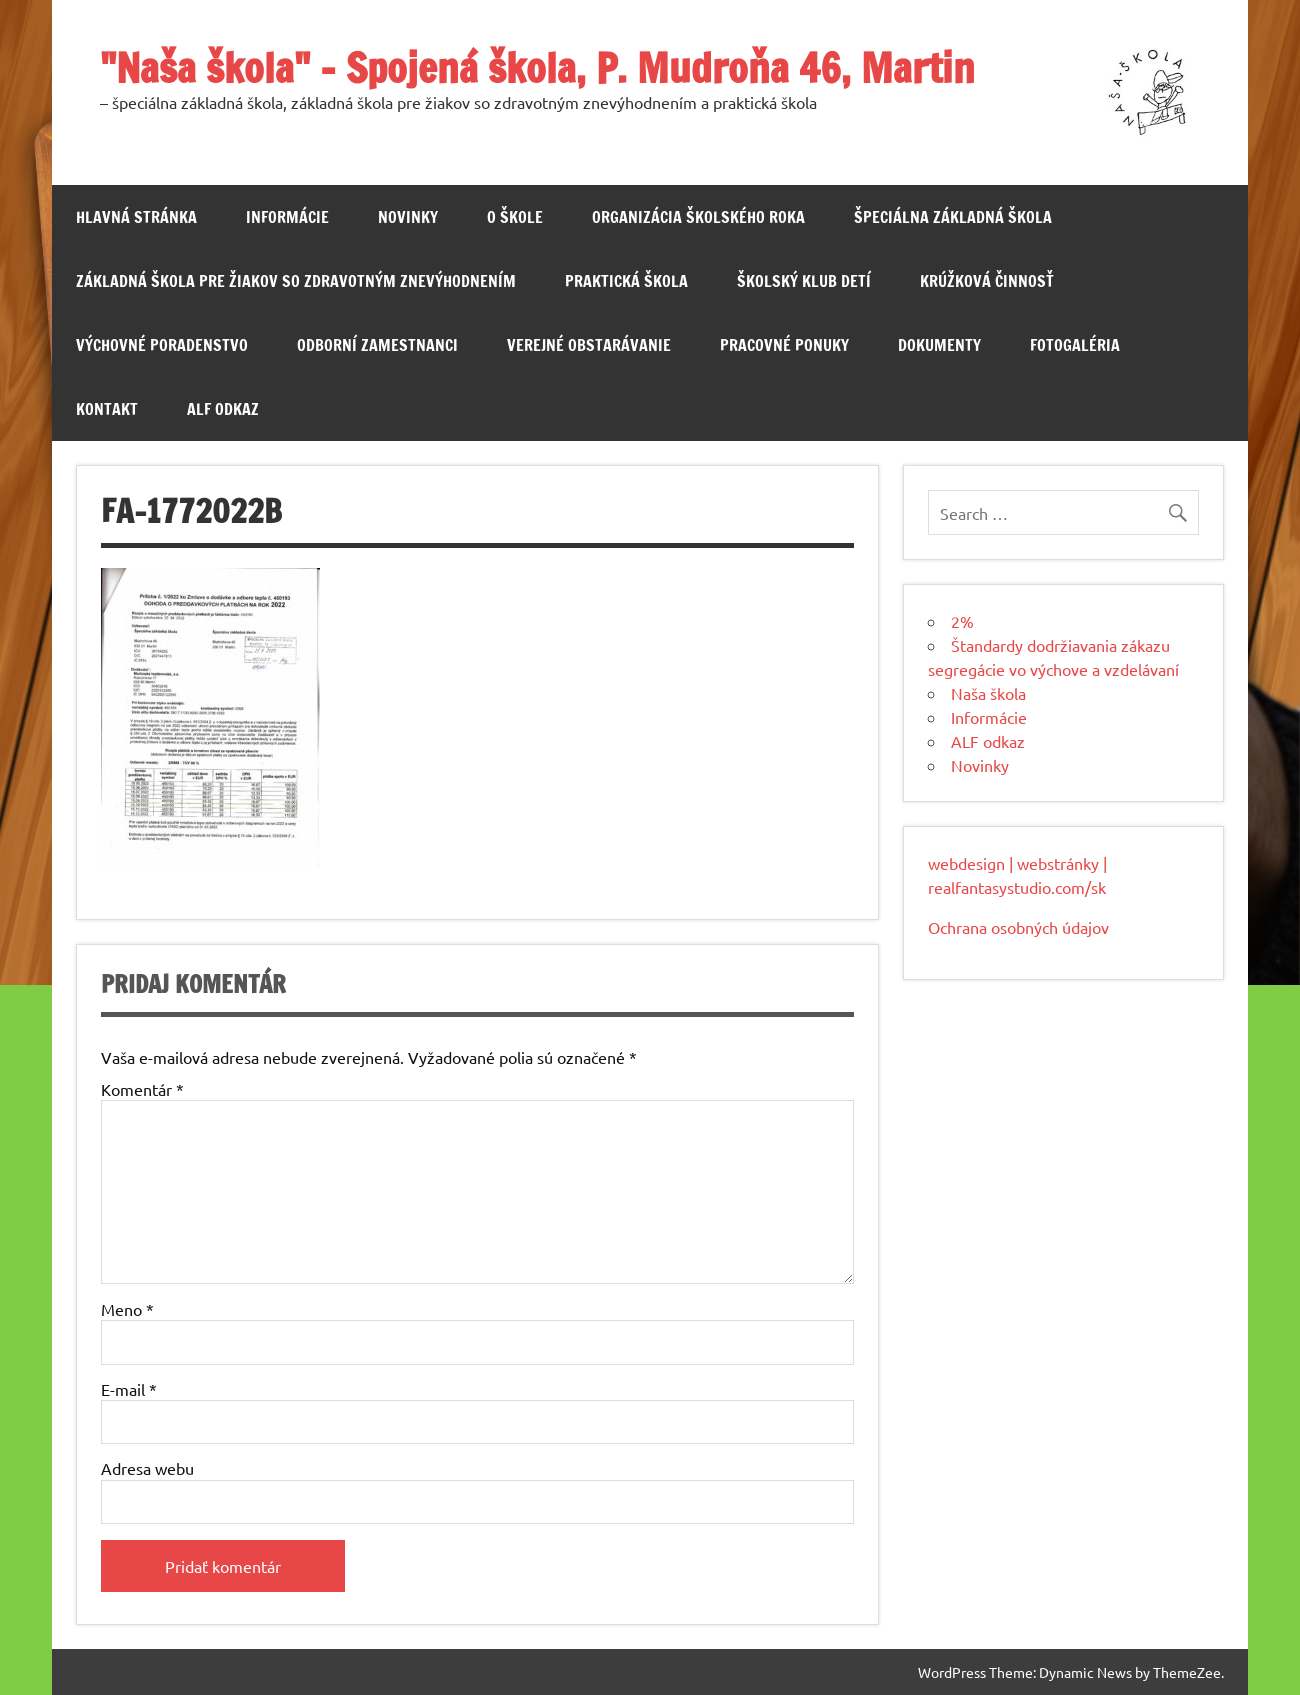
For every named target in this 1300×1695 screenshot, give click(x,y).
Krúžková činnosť (987, 281)
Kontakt (107, 409)
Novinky (408, 217)
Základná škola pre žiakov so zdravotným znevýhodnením (296, 281)
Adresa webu (147, 1468)
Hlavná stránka (136, 217)
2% (962, 621)
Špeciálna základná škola (953, 217)
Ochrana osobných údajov (1018, 927)
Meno (127, 1309)
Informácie (287, 217)
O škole (515, 217)
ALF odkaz (223, 409)
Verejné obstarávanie (589, 345)
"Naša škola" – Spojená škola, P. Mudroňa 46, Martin (537, 67)
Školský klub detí (804, 281)
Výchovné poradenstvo (162, 345)
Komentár (142, 1089)
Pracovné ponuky (784, 345)
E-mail (129, 1389)
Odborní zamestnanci (377, 345)
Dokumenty (939, 345)
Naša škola (988, 693)
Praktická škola (626, 281)
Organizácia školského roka (698, 217)
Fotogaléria (1075, 345)
